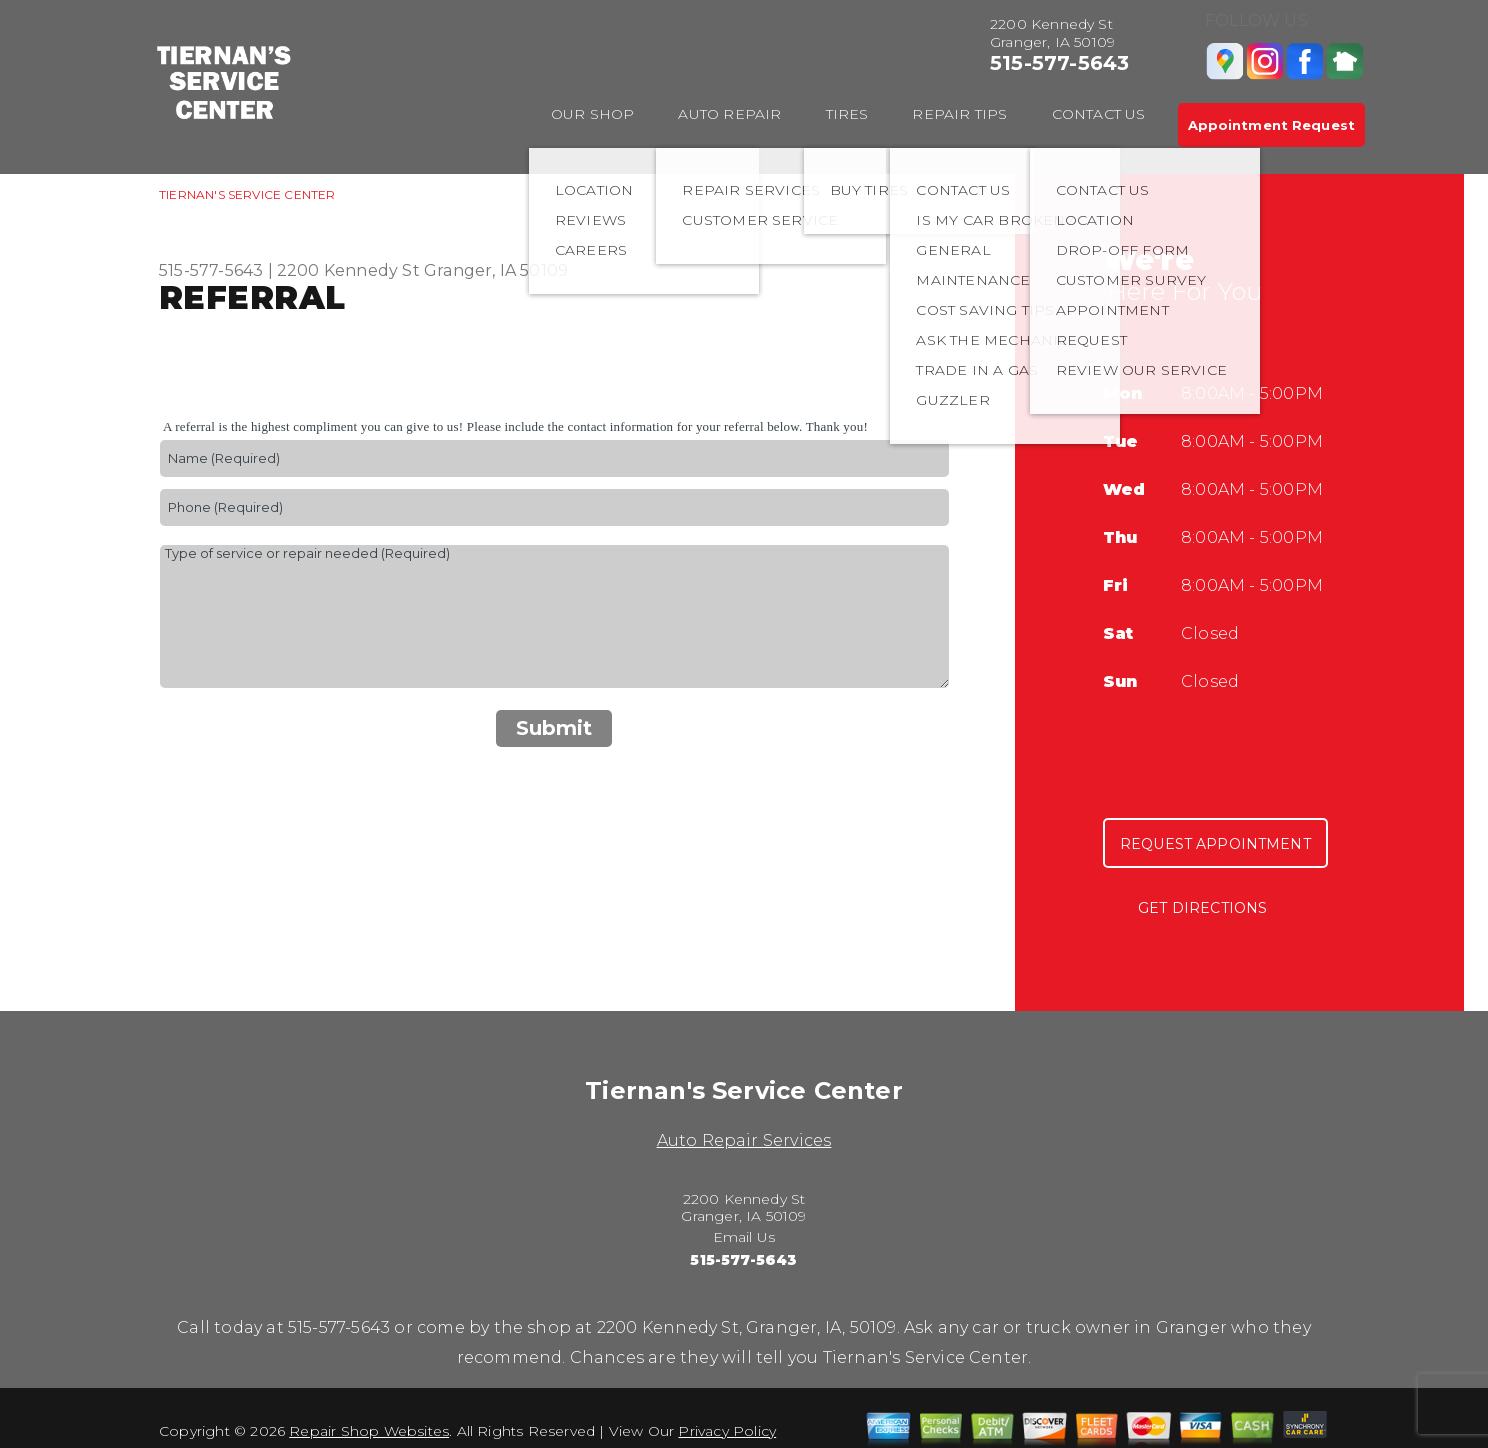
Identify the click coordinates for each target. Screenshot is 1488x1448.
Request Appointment (1215, 844)
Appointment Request (1271, 125)
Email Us (744, 1237)
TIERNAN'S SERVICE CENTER (247, 194)
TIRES (847, 114)
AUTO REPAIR (729, 114)
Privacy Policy (727, 1431)
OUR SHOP (593, 114)
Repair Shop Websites (369, 1431)
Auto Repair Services (744, 1140)
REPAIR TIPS (959, 114)
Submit (554, 728)
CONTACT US (1099, 114)
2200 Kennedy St (348, 270)
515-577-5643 (1059, 63)
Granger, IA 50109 (496, 270)
